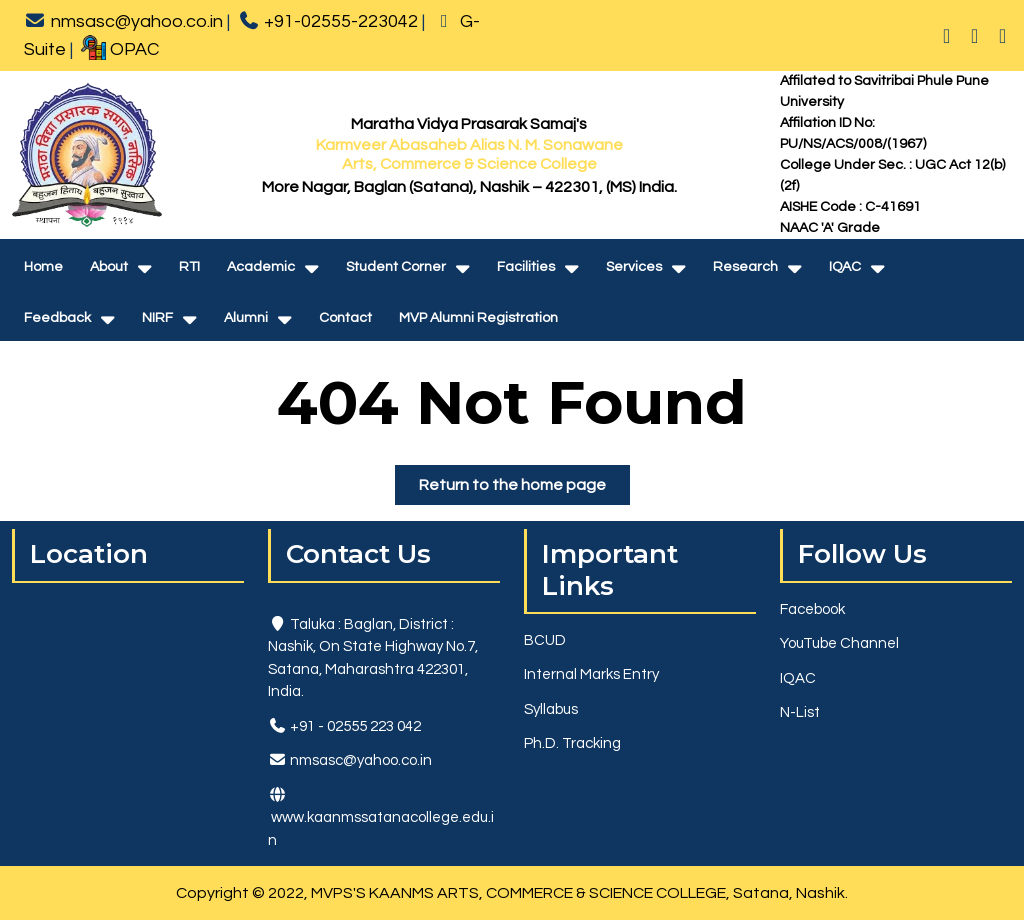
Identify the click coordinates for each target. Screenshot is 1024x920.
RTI (189, 267)
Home (43, 267)
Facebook (812, 609)
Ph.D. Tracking (572, 743)
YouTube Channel (839, 643)
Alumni (246, 318)
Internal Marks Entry (591, 674)
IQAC (845, 267)
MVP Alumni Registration (478, 318)
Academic (261, 267)
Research (745, 267)
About (109, 267)
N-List (800, 712)
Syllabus (551, 709)
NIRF (157, 318)
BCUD (545, 640)
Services (634, 267)
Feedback (57, 318)
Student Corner (396, 267)
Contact (345, 318)
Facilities (526, 267)
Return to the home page (524, 488)
